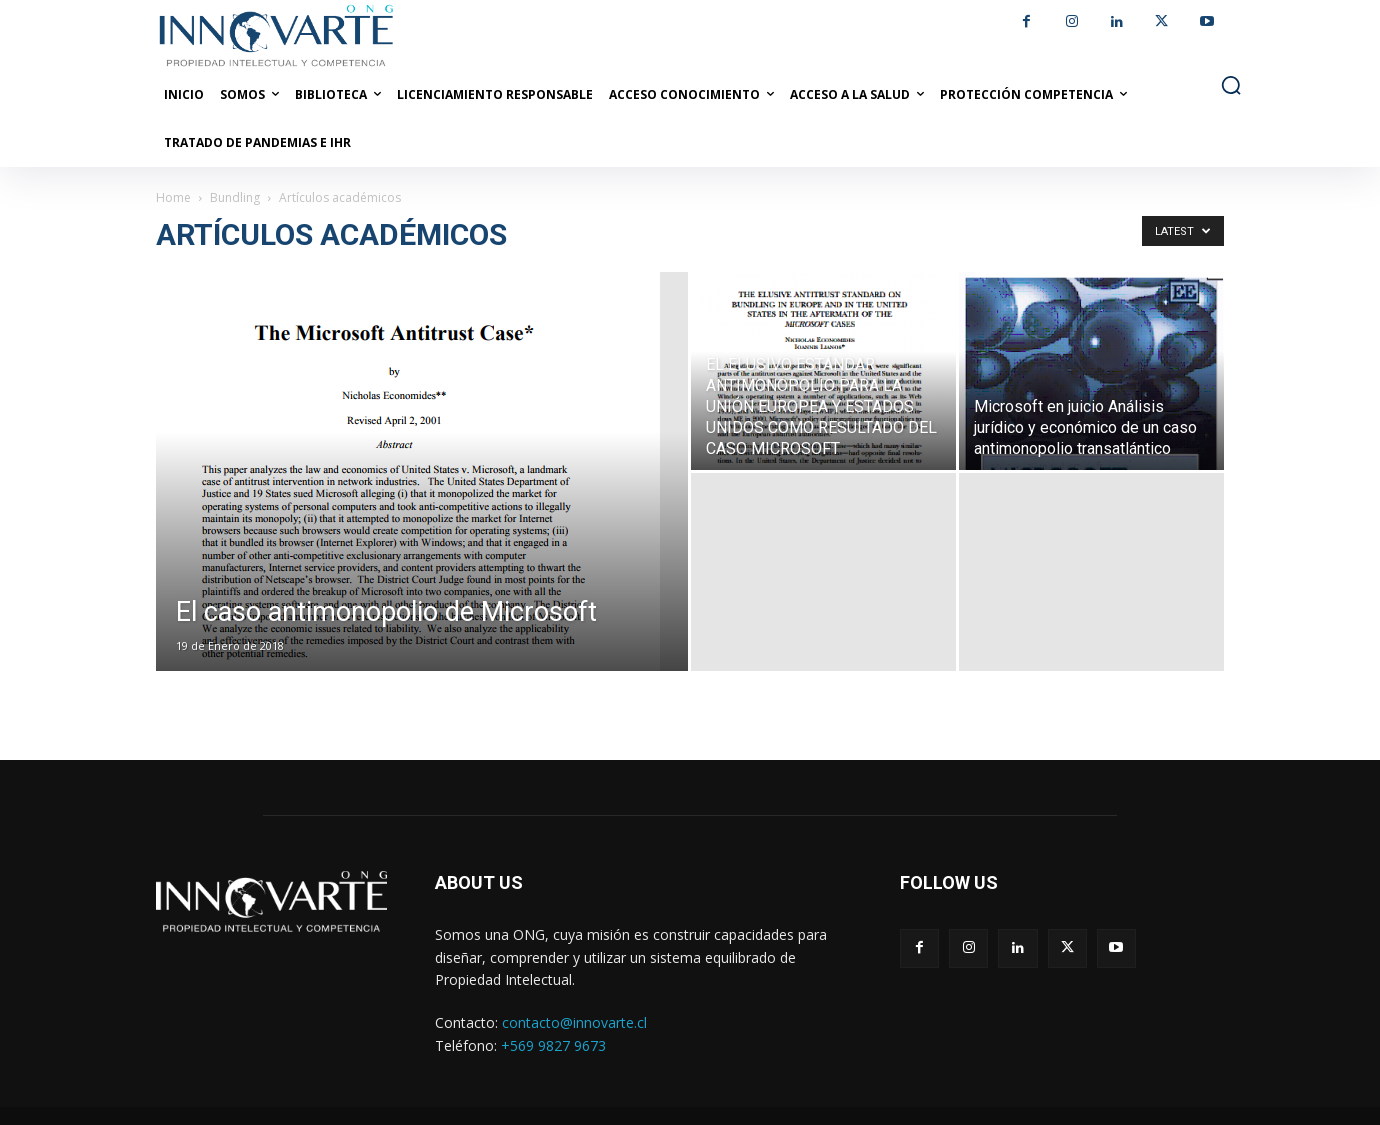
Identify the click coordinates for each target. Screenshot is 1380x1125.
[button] (1231, 85)
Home (173, 197)
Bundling (235, 197)
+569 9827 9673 (553, 1045)
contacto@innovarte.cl (574, 1022)
